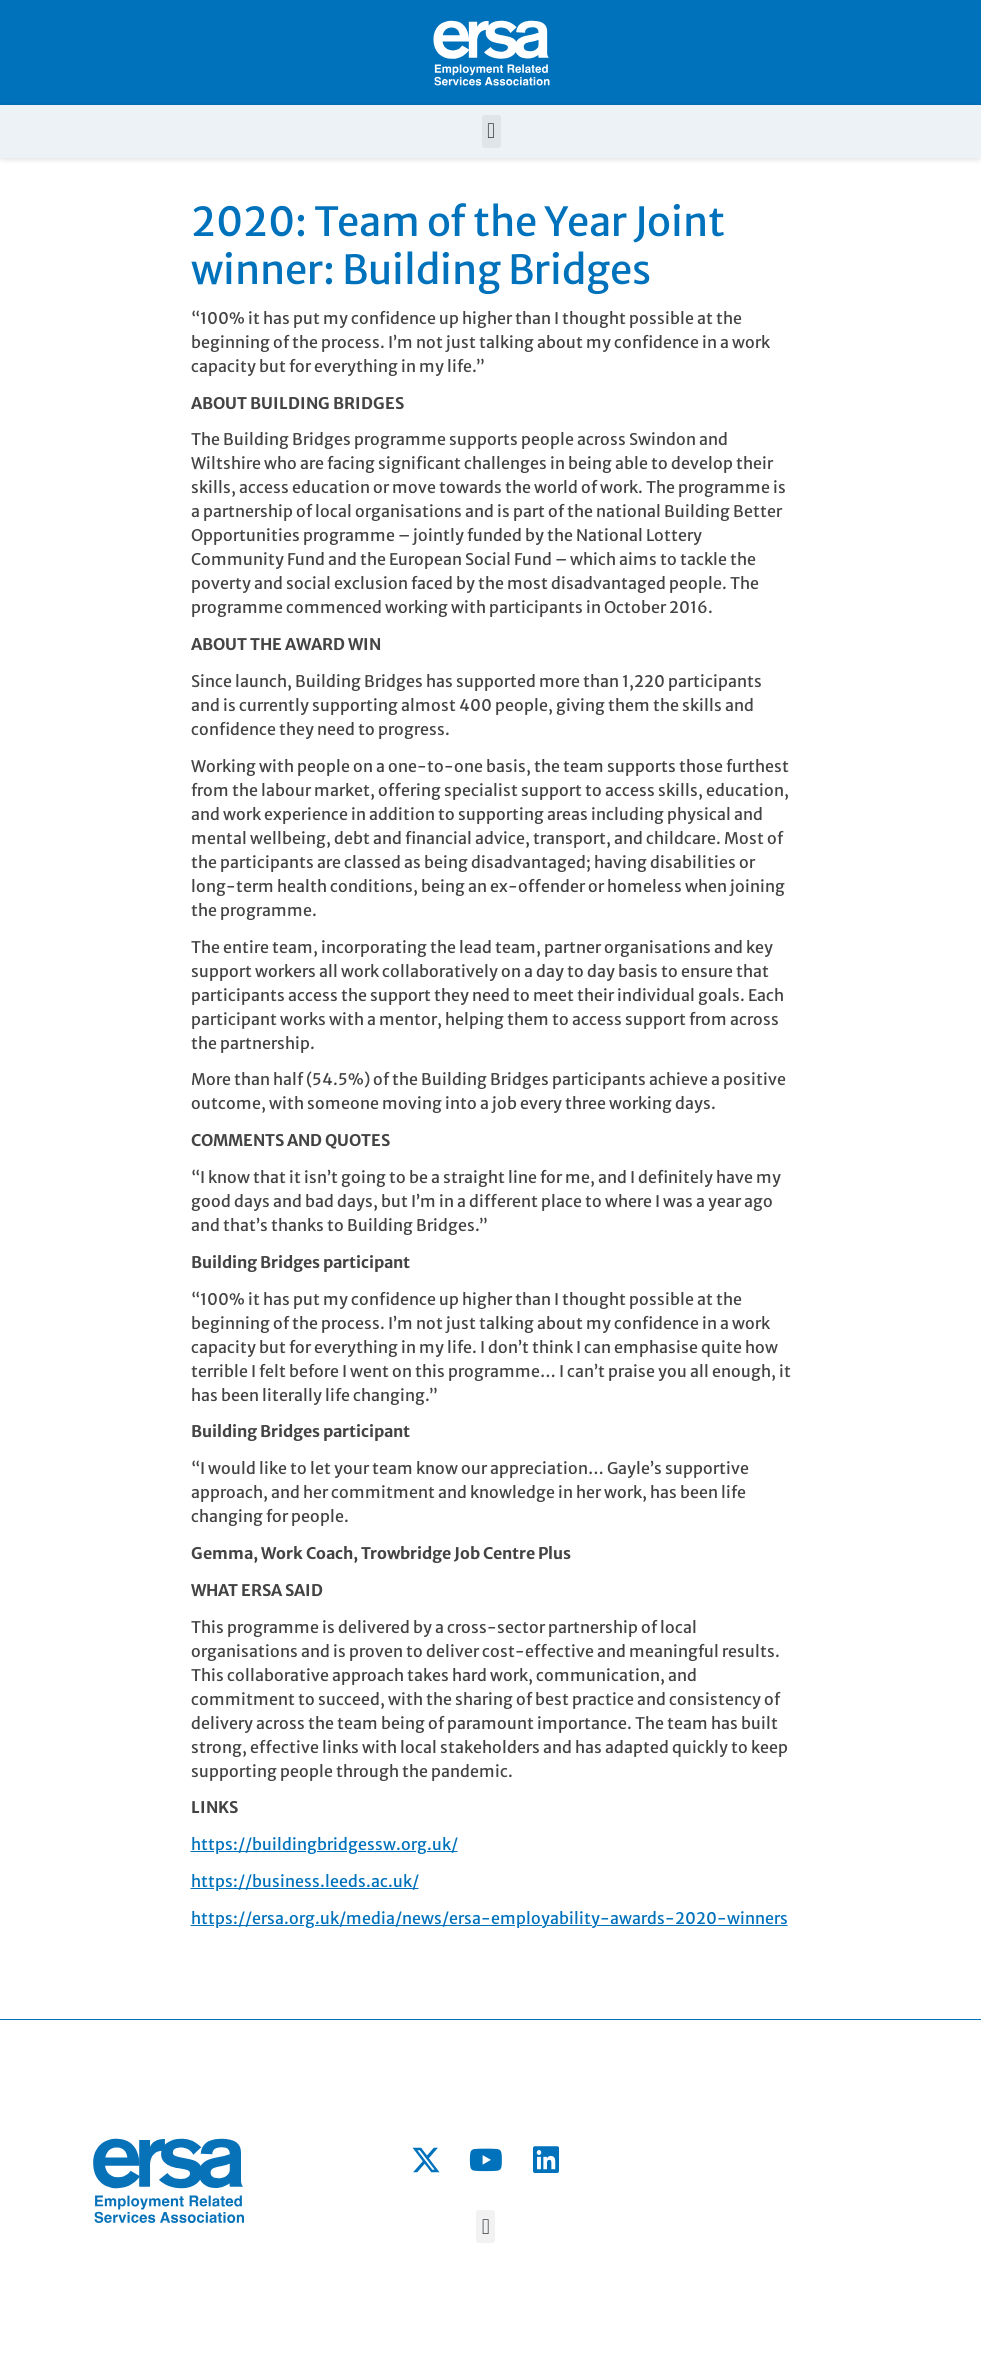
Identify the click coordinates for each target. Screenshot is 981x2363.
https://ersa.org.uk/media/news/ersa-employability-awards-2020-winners (489, 1918)
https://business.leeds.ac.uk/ (305, 1881)
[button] (491, 131)
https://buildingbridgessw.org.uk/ (324, 1844)
